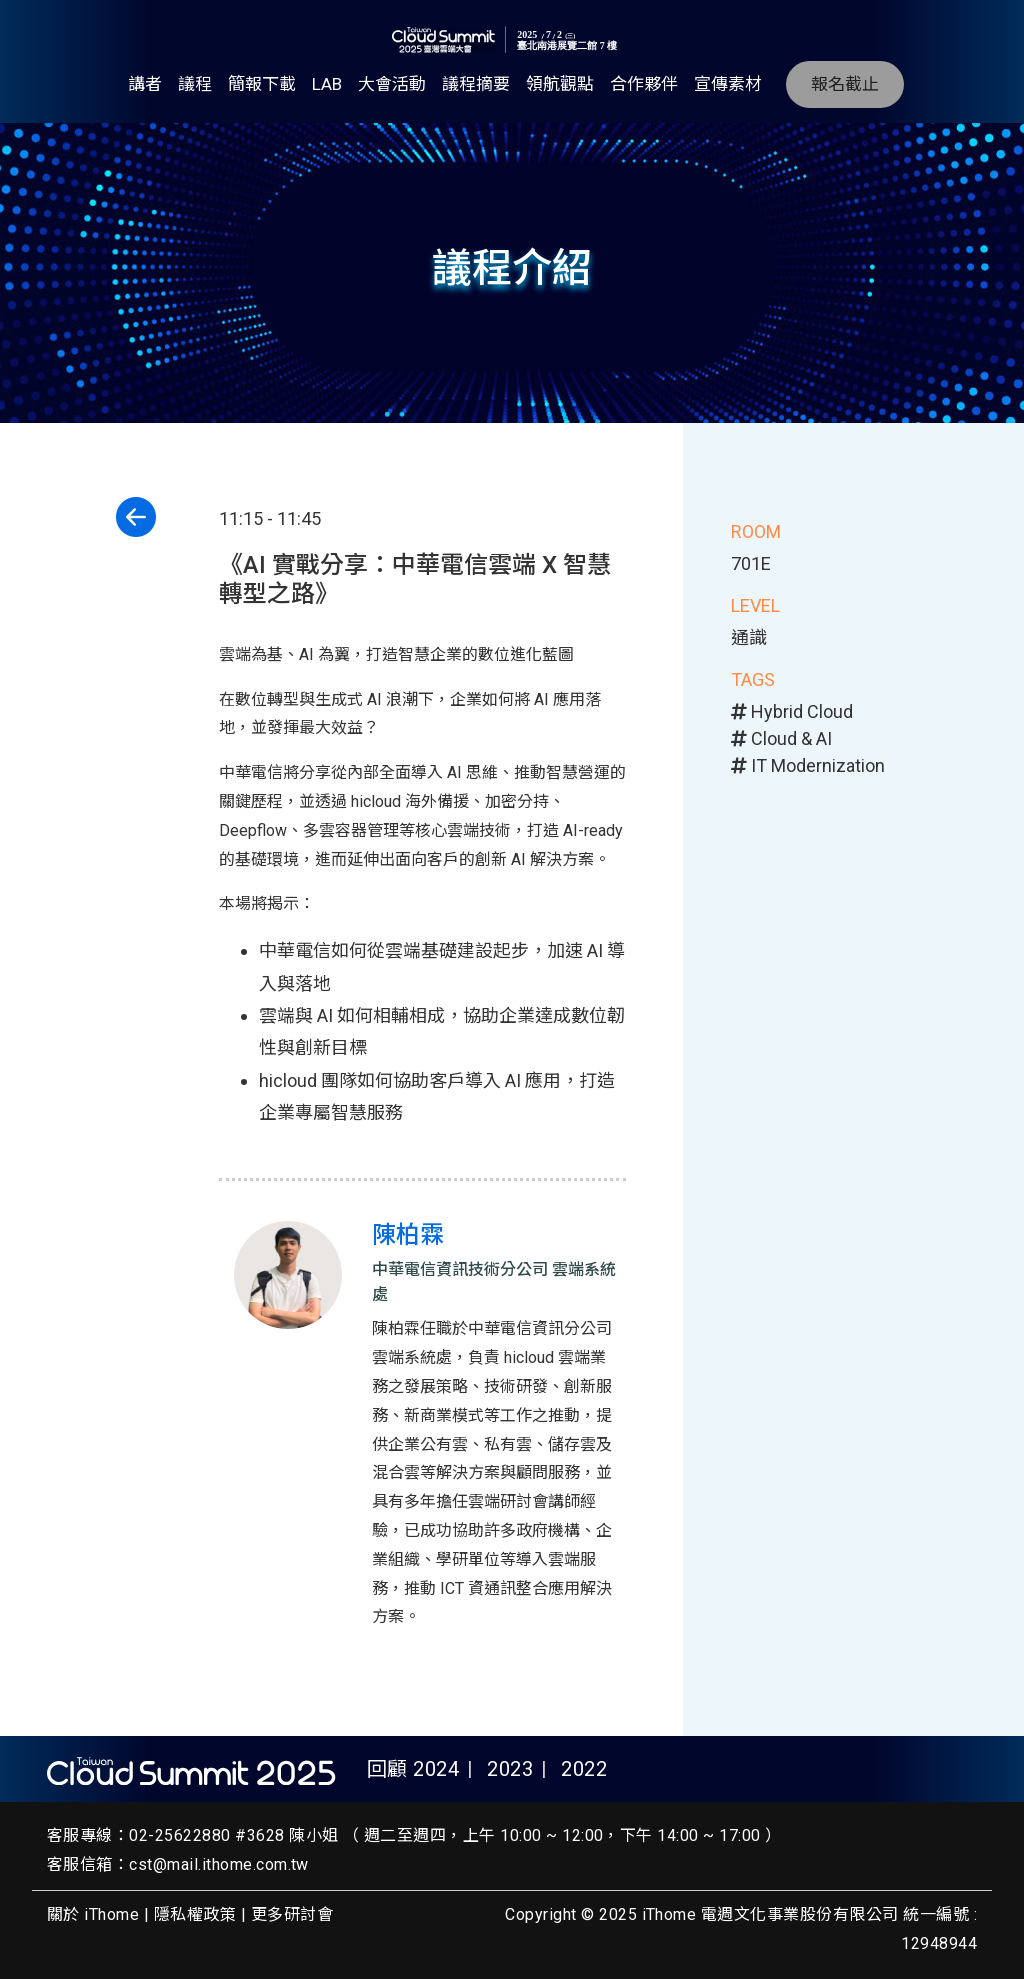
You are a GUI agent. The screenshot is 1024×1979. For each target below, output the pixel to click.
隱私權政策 (195, 1914)
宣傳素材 (728, 84)
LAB (327, 84)
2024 (436, 1769)
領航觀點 (560, 84)
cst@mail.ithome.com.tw (219, 1864)
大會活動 (392, 84)
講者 (145, 84)
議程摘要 (476, 84)
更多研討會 (292, 1914)
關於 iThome (93, 1914)
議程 (195, 84)
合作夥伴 (644, 84)
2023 (510, 1769)
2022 (584, 1769)
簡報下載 (262, 84)
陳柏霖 (408, 1235)
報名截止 (845, 84)
